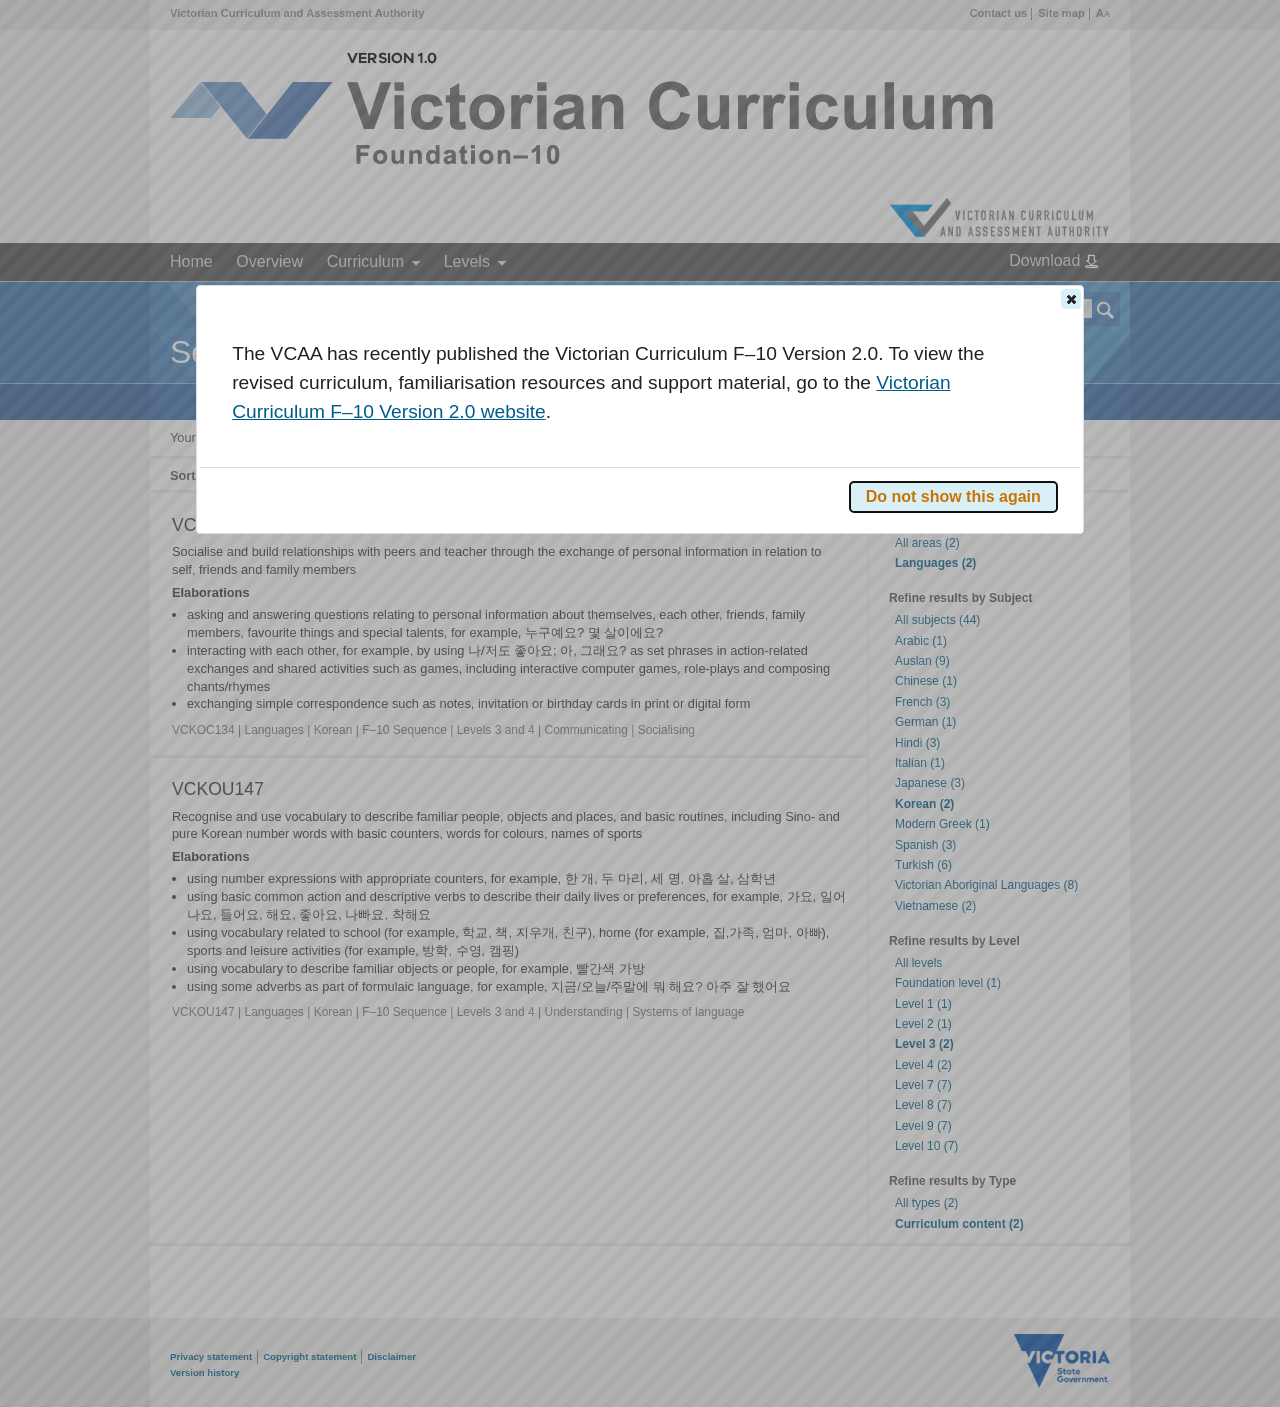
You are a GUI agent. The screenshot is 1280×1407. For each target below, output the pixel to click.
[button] (1071, 299)
